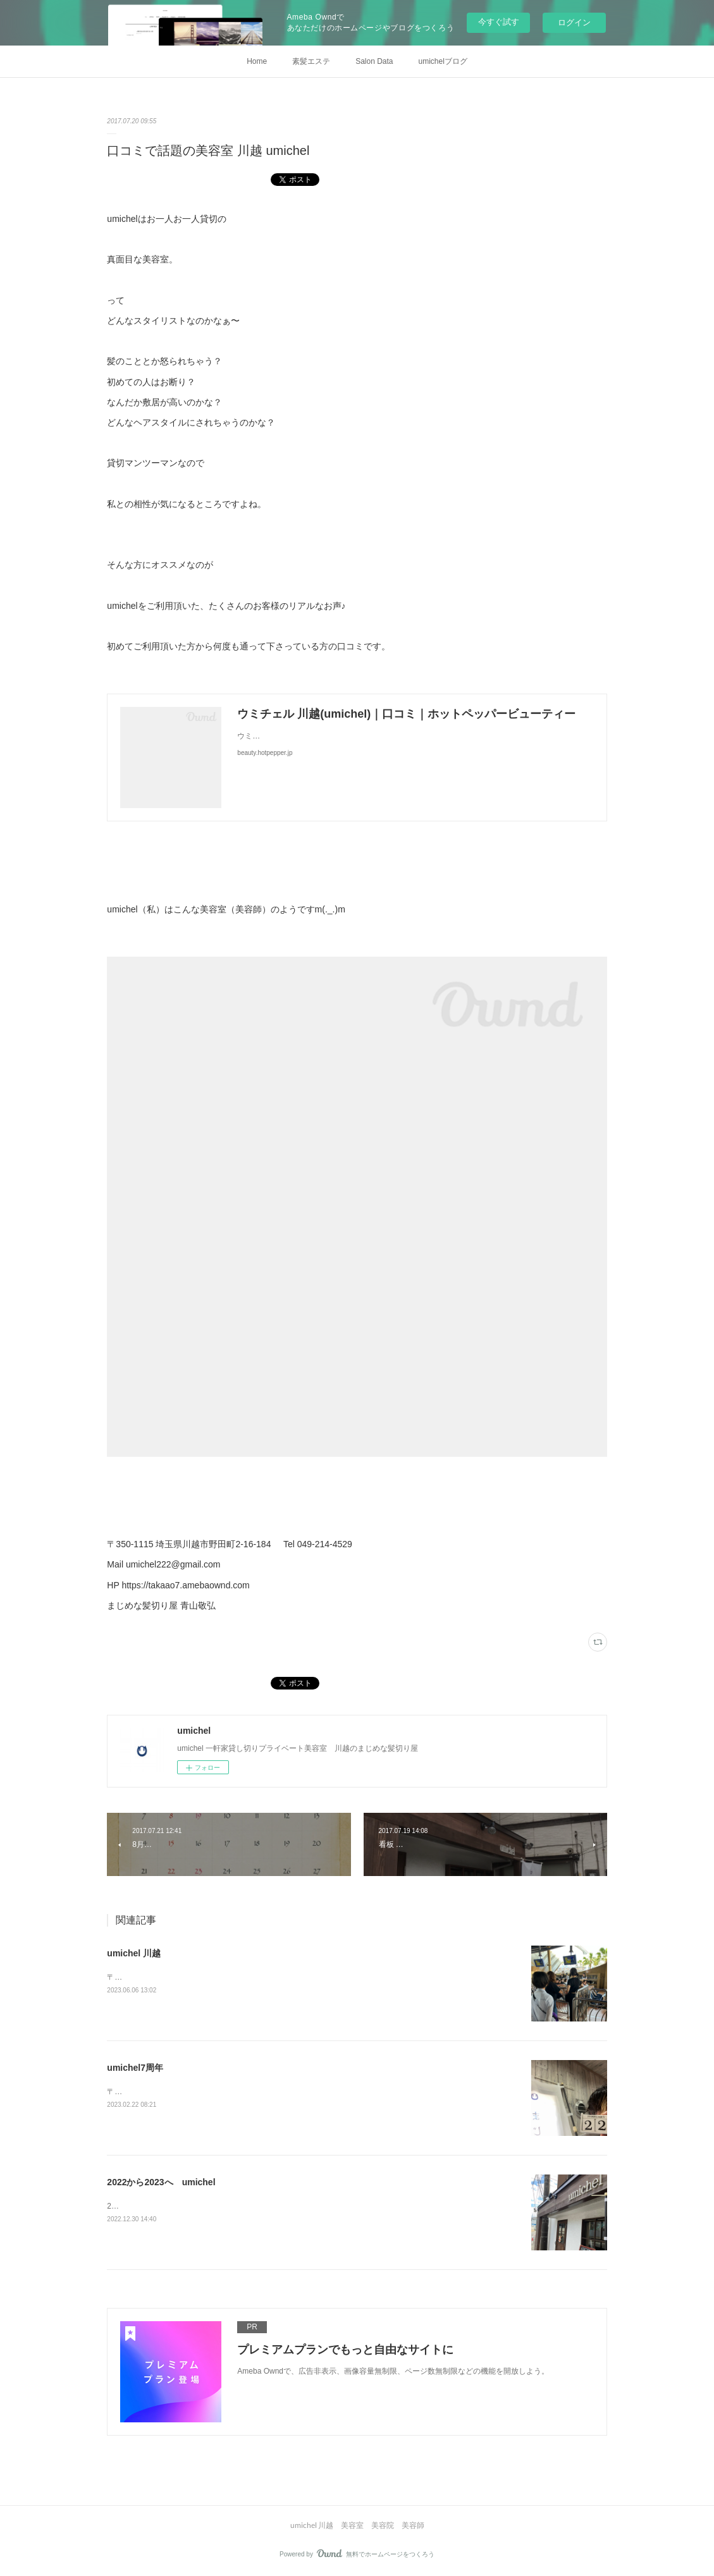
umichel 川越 (134, 1953)
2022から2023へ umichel (161, 2182)
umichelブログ (443, 61)
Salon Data (374, 61)
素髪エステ (311, 61)
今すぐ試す (498, 22)
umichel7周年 (135, 2068)
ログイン (574, 22)
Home (257, 61)
